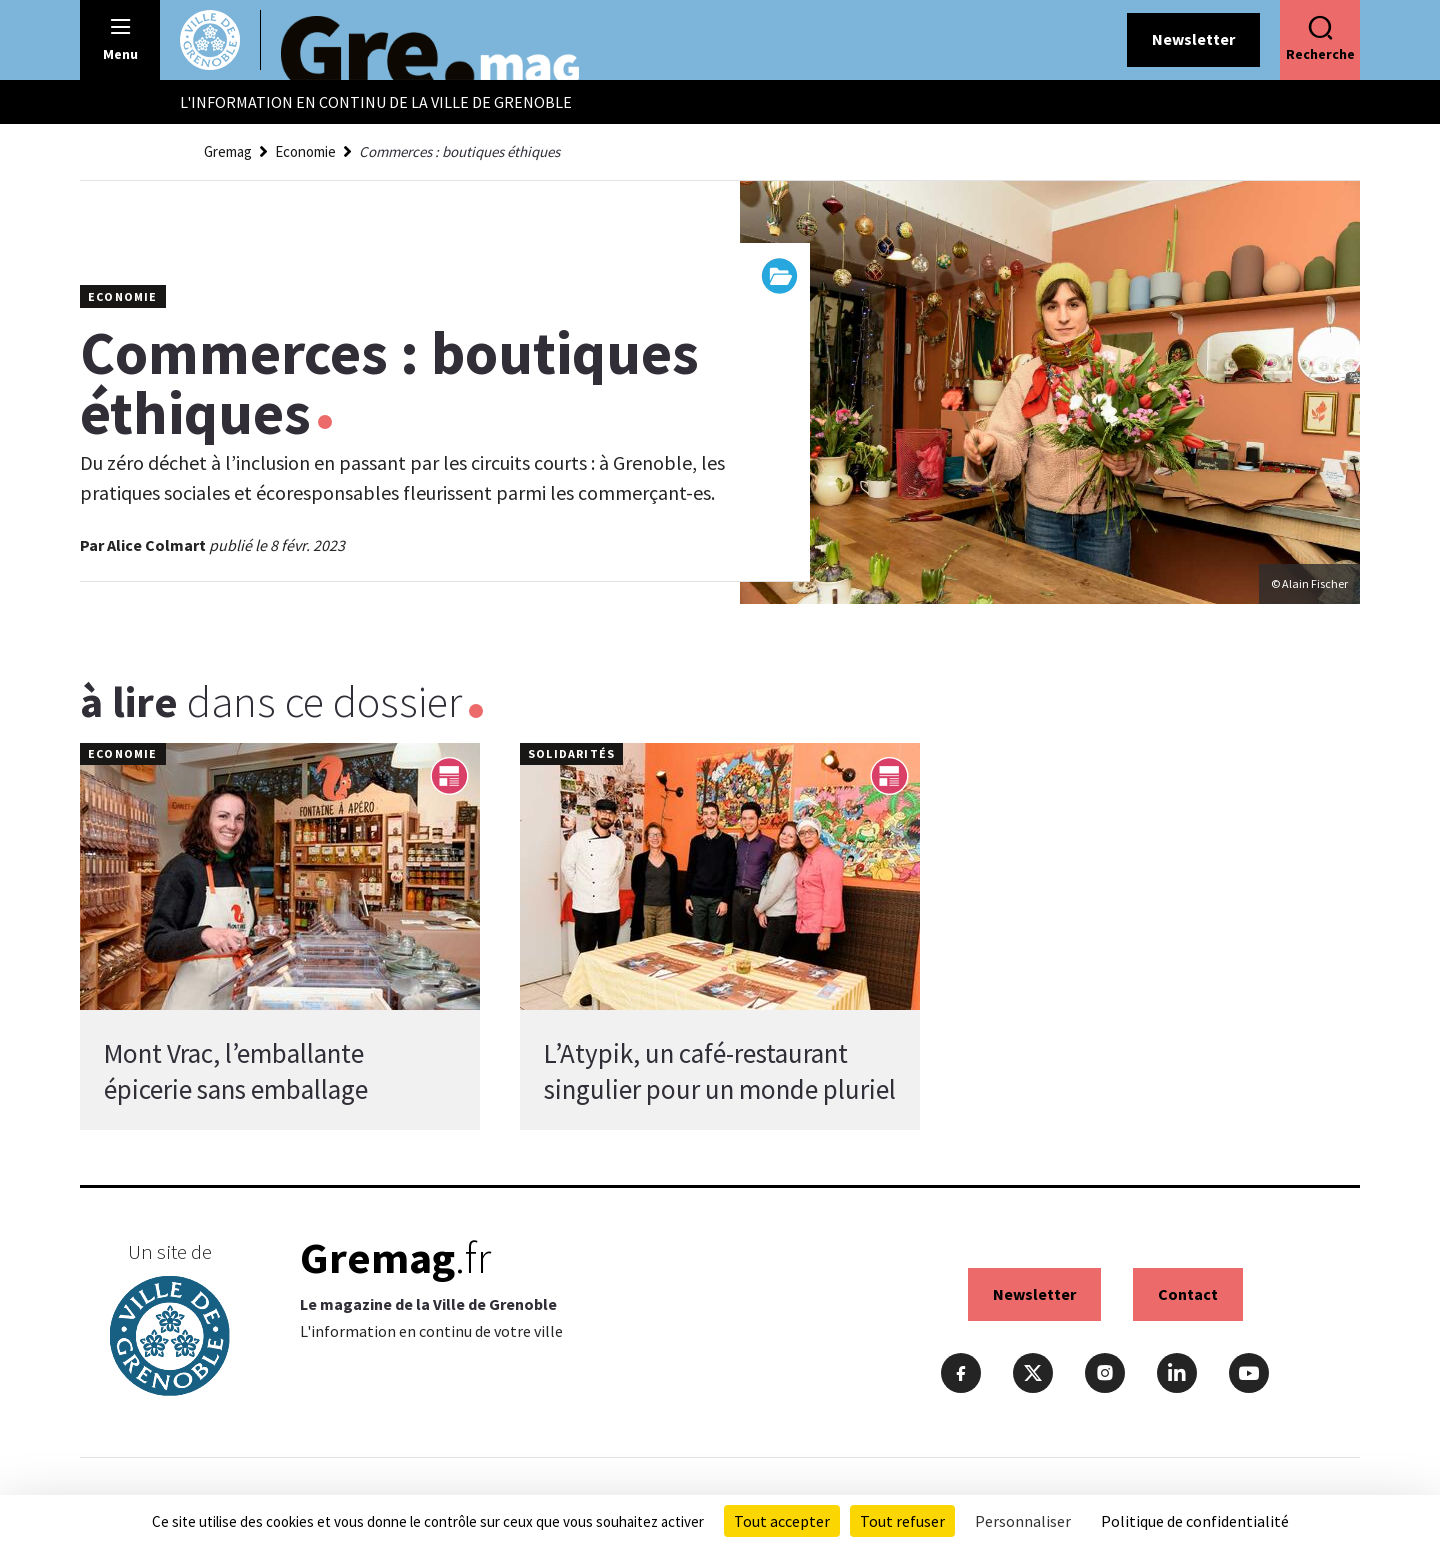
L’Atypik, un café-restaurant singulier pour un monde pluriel (720, 1071)
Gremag (228, 151)
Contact (1188, 1294)
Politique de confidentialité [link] (1195, 1521)
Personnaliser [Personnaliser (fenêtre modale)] (1023, 1521)
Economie (305, 151)
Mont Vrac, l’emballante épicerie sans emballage (236, 1071)
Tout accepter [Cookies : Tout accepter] (782, 1521)
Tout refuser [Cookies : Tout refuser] (902, 1521)
